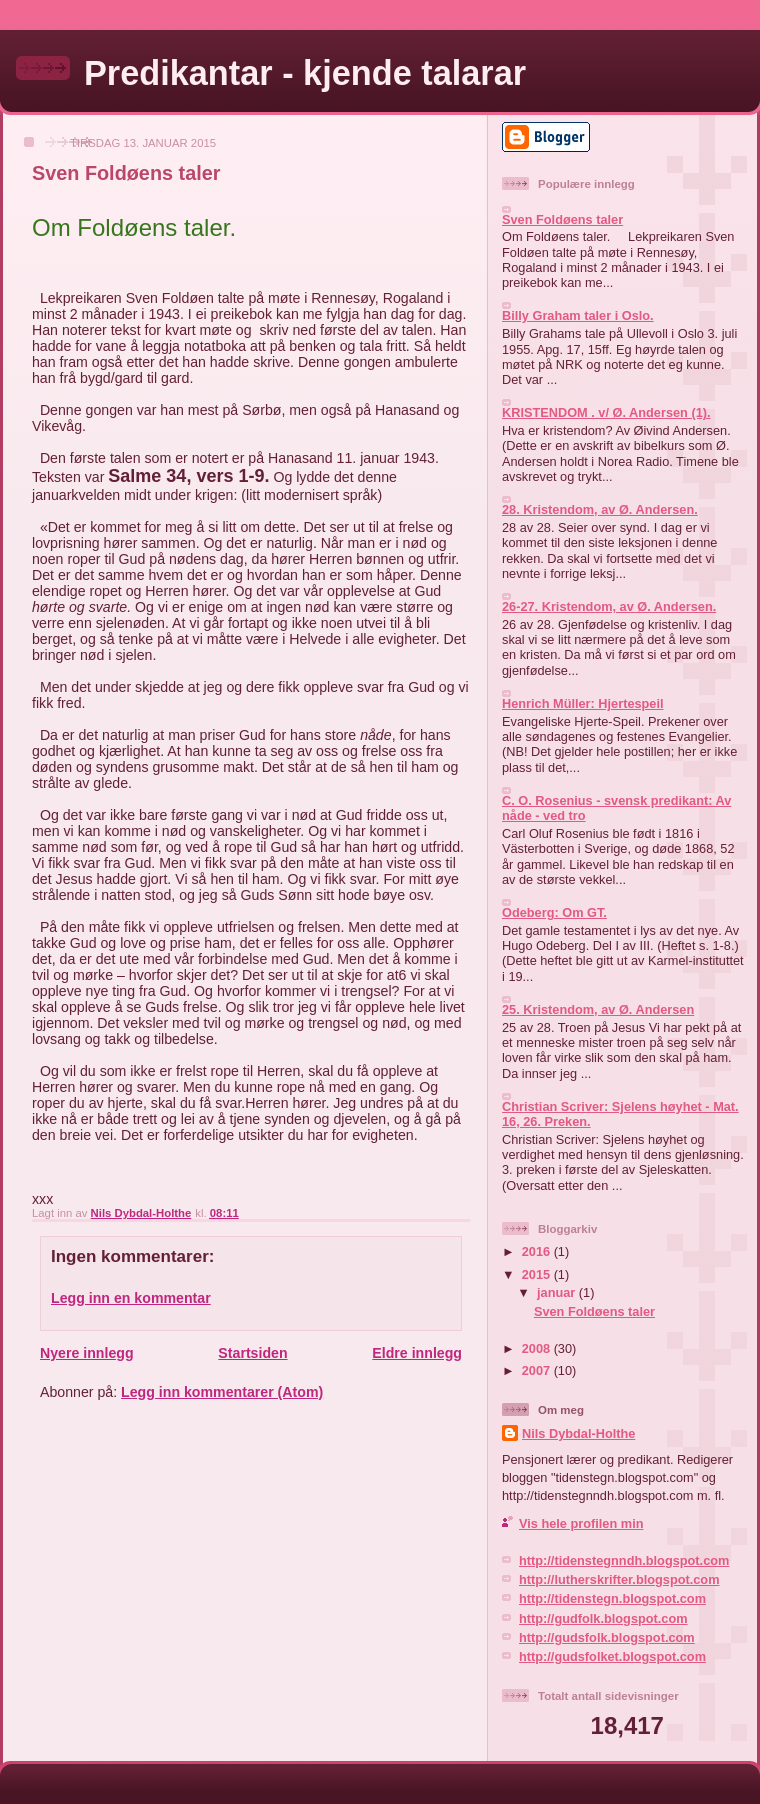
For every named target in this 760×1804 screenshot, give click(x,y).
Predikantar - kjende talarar (305, 73)
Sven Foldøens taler (562, 219)
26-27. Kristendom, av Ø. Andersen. (609, 606)
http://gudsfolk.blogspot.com (607, 1637)
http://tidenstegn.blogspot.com (612, 1598)
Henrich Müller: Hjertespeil (583, 703)
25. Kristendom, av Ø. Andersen (598, 1009)
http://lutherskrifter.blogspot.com (619, 1579)
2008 (538, 1348)
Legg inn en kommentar (131, 1298)
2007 (538, 1370)
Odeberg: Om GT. (554, 912)
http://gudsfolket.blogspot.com (612, 1656)
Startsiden (252, 1353)
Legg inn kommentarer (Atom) (222, 1392)
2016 (538, 1251)
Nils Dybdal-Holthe (578, 1433)
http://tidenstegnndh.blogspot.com (624, 1560)
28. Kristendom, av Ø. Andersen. (600, 509)
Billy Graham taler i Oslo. (578, 315)
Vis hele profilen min (581, 1523)
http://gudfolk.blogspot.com (603, 1618)
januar (558, 1292)
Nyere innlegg (87, 1353)
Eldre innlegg (417, 1353)
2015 (538, 1274)
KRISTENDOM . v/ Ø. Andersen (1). (606, 412)
